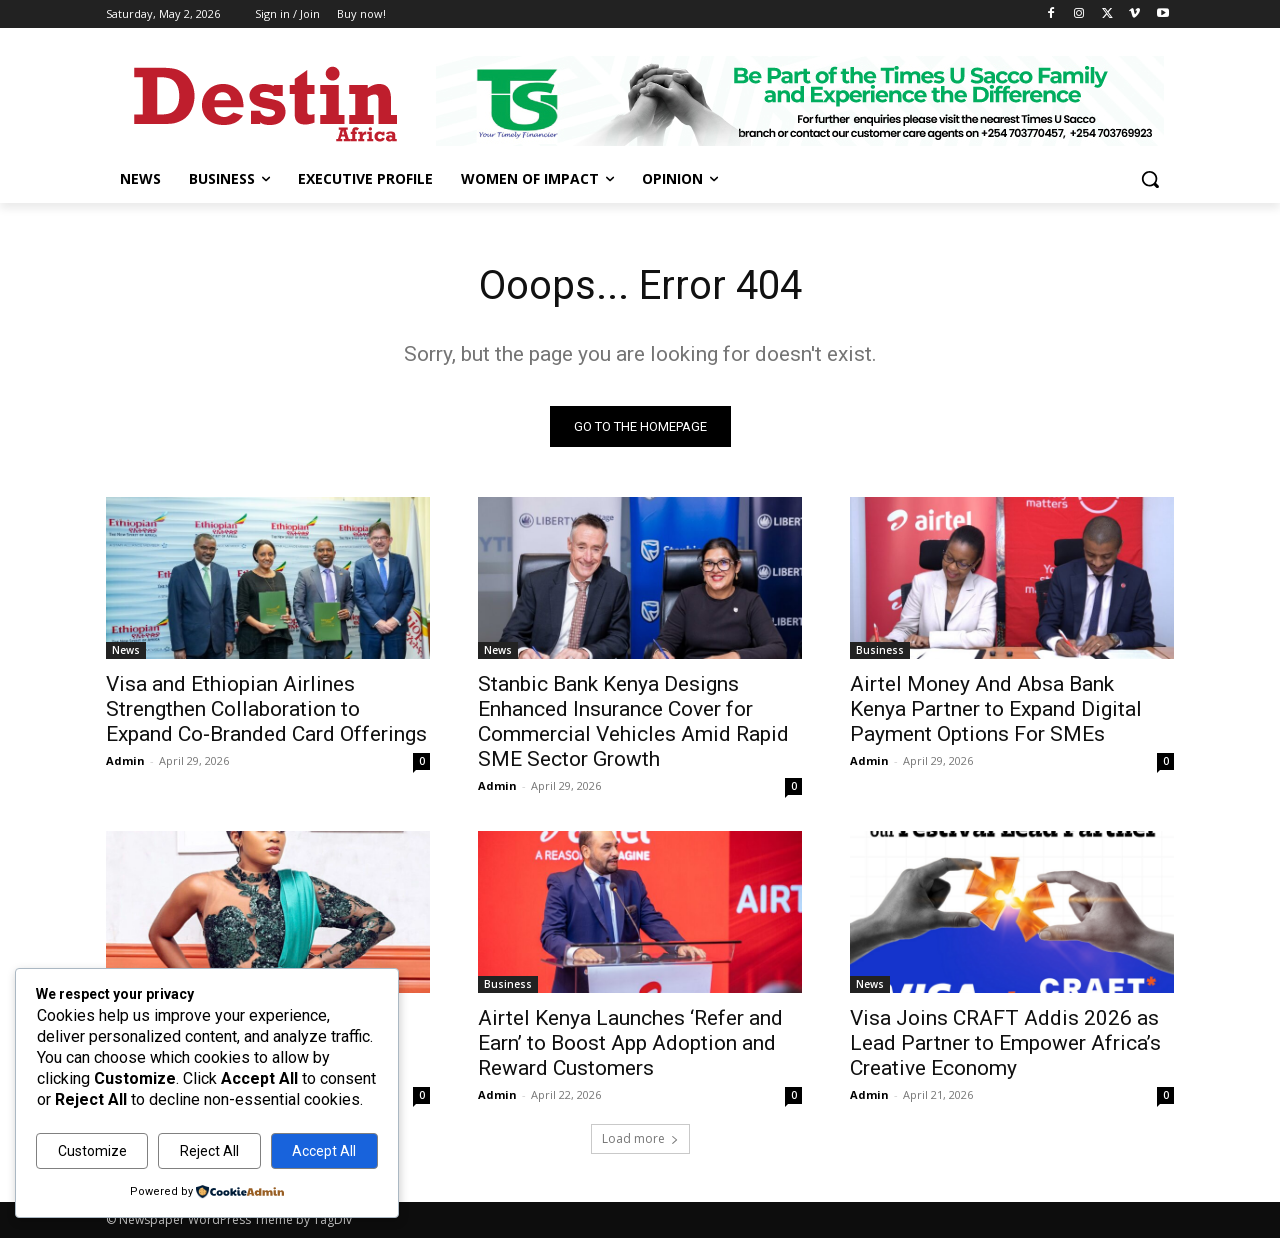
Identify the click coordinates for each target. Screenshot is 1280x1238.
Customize (92, 1151)
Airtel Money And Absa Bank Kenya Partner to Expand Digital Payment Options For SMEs (996, 709)
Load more (640, 1138)
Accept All (324, 1151)
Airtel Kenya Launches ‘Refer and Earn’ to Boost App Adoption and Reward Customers (630, 1043)
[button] (1150, 179)
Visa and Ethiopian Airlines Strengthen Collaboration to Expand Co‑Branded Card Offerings (266, 709)
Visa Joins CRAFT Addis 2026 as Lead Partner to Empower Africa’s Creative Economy (1005, 1043)
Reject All (209, 1151)
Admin (125, 760)
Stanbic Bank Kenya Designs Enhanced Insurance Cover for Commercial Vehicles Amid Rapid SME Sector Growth (633, 721)
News (126, 650)
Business (880, 650)
